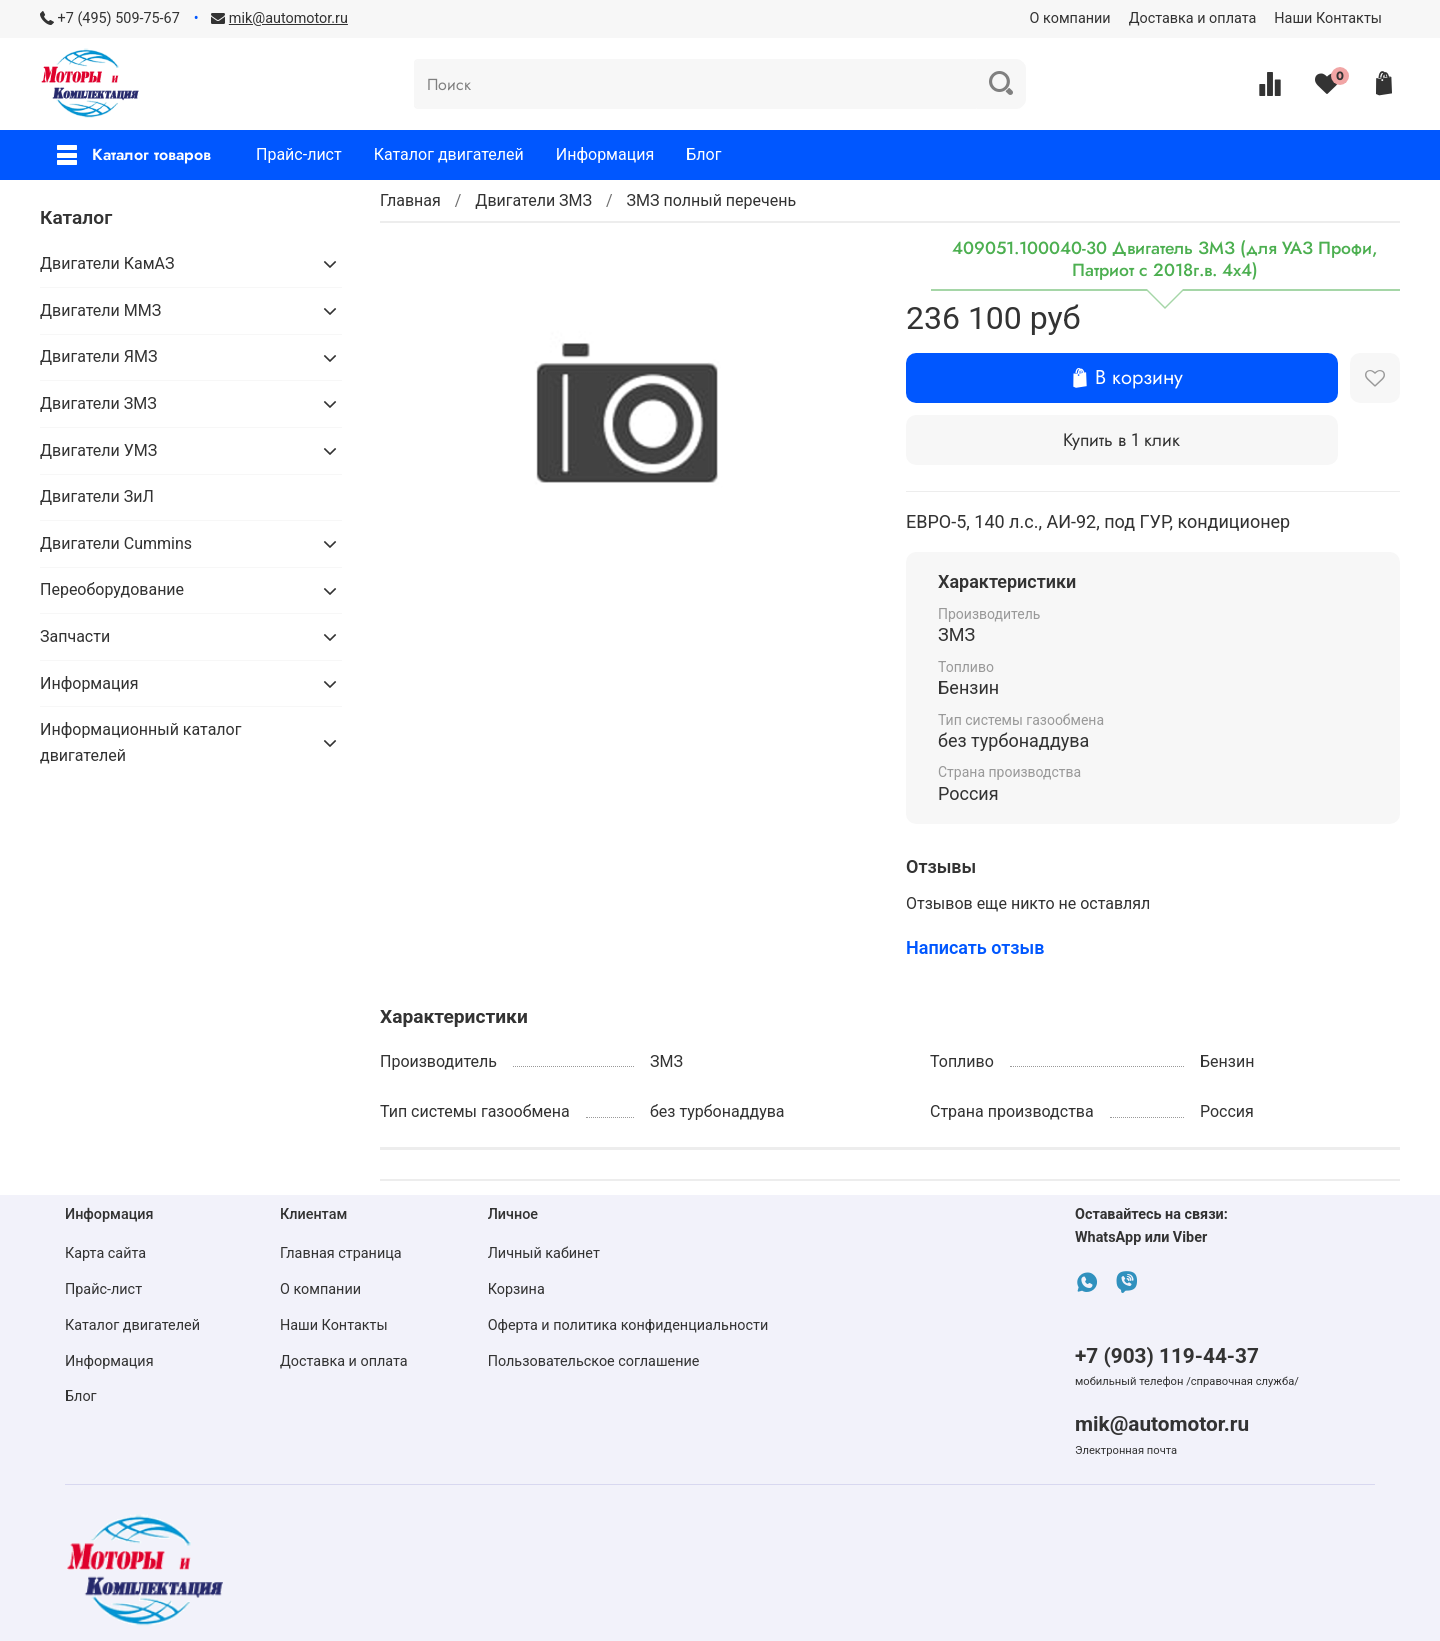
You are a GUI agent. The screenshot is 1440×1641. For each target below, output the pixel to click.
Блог (703, 154)
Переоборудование (112, 589)
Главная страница (341, 1253)
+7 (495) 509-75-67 (119, 18)
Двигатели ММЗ (100, 310)
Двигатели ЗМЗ (533, 200)
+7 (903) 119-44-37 (1167, 1356)
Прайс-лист (299, 154)
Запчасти (75, 636)
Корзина (516, 1289)
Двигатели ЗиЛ (97, 496)
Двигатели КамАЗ (107, 263)
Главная (410, 200)
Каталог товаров (134, 154)
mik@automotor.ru (1162, 1424)
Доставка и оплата (1193, 18)
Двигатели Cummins (116, 543)
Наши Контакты (1328, 18)
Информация (605, 154)
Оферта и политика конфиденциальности (628, 1325)
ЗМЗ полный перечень (712, 200)
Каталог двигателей (449, 154)
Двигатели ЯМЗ (98, 356)
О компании (1070, 18)
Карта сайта (105, 1253)
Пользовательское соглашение (594, 1361)
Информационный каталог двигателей (140, 742)
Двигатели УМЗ (98, 450)
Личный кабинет (544, 1253)
